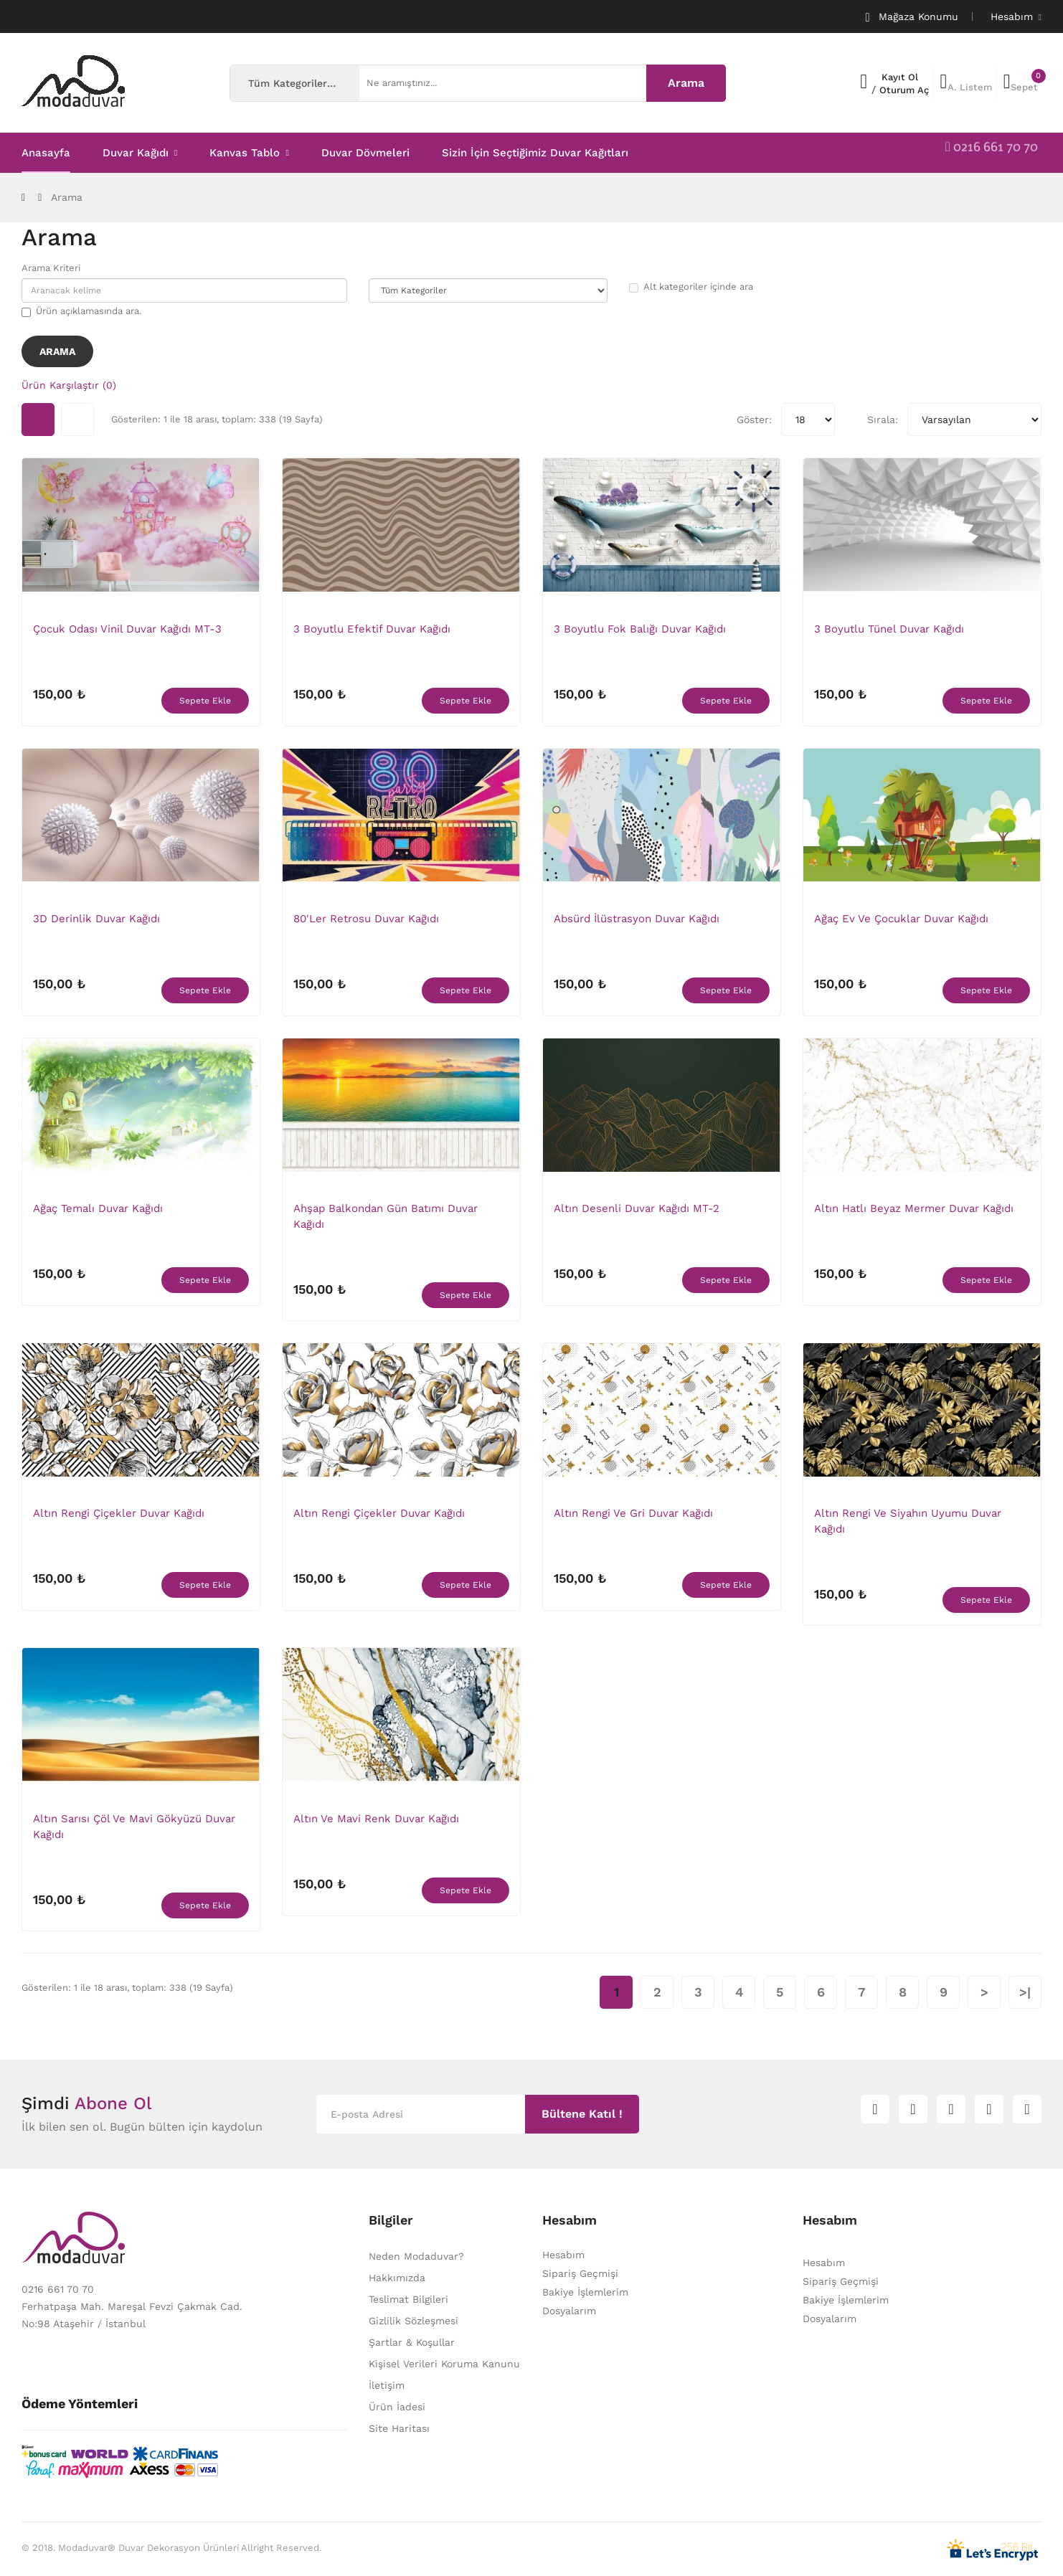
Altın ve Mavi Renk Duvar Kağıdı (376, 1818)
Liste (77, 419)
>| (1025, 1991)
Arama (66, 197)
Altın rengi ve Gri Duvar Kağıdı (633, 1513)
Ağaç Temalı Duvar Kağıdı (98, 1208)
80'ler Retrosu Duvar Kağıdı (366, 918)
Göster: (754, 419)
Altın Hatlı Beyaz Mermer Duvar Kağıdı (914, 1208)
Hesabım (563, 2254)
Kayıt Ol (900, 77)
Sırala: (882, 419)
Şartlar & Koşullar (412, 2342)
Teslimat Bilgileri (408, 2299)
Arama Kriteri (51, 267)
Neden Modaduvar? (416, 2256)
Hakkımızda (397, 2277)
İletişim (387, 2385)
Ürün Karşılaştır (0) (69, 385)
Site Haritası (399, 2428)
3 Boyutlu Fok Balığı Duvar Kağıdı (640, 628)
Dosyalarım (569, 2310)
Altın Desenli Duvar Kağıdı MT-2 (636, 1208)
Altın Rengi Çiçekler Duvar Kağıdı (118, 1513)
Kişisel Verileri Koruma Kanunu (444, 2363)
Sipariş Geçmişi (580, 2273)
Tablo (38, 419)
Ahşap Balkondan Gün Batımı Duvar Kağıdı (385, 1216)
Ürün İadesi (397, 2406)
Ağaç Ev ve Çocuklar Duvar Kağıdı (901, 918)
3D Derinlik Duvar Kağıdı (96, 918)
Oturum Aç (904, 90)
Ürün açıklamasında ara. (81, 311)
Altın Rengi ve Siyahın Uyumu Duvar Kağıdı (907, 1521)
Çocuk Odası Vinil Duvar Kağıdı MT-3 (127, 628)
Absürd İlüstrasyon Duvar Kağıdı (636, 918)
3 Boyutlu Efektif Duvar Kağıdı (371, 628)
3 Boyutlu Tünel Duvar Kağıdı (889, 628)
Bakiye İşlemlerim (585, 2292)
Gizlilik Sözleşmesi (413, 2320)
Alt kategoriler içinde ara (691, 287)
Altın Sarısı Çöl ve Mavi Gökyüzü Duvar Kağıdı (134, 1826)
